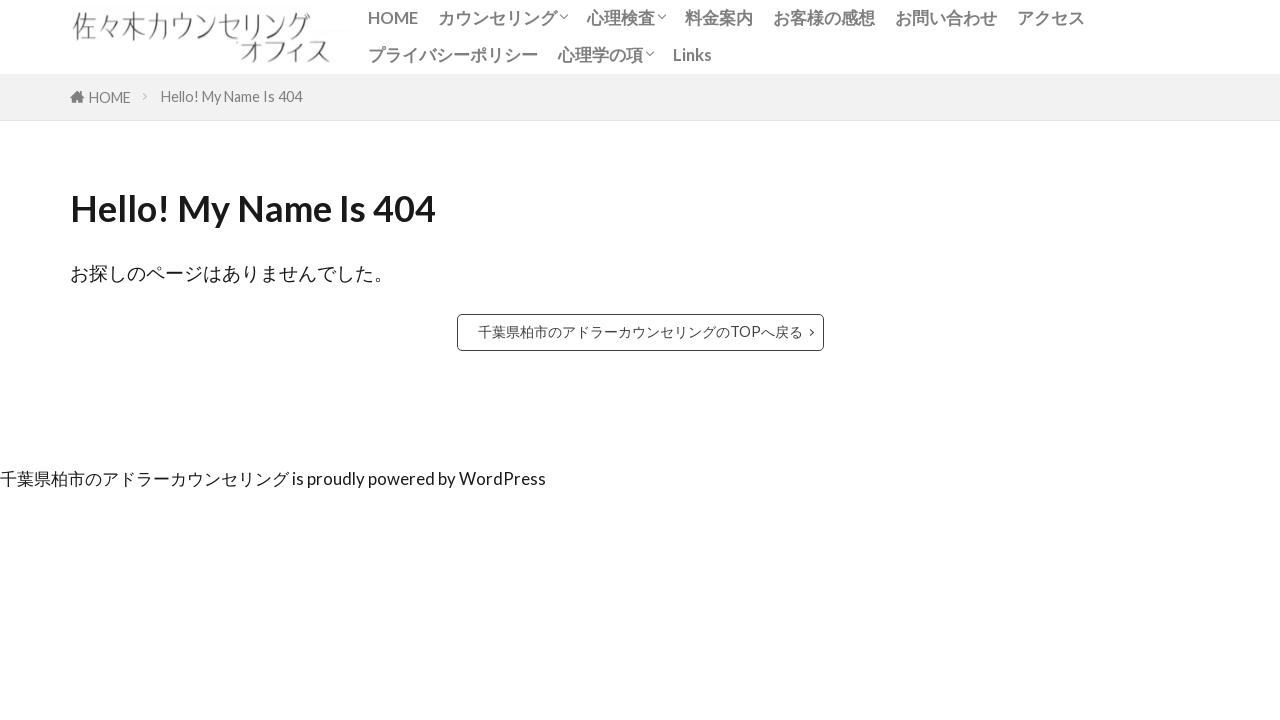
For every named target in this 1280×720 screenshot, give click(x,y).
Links (692, 54)
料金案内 (719, 17)
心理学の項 (600, 54)
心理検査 (621, 17)
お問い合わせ (946, 17)
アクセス (1051, 17)
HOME (393, 17)
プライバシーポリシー (453, 54)
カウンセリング (497, 17)
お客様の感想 (824, 17)
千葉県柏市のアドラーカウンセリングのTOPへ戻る (640, 331)
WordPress (502, 478)
